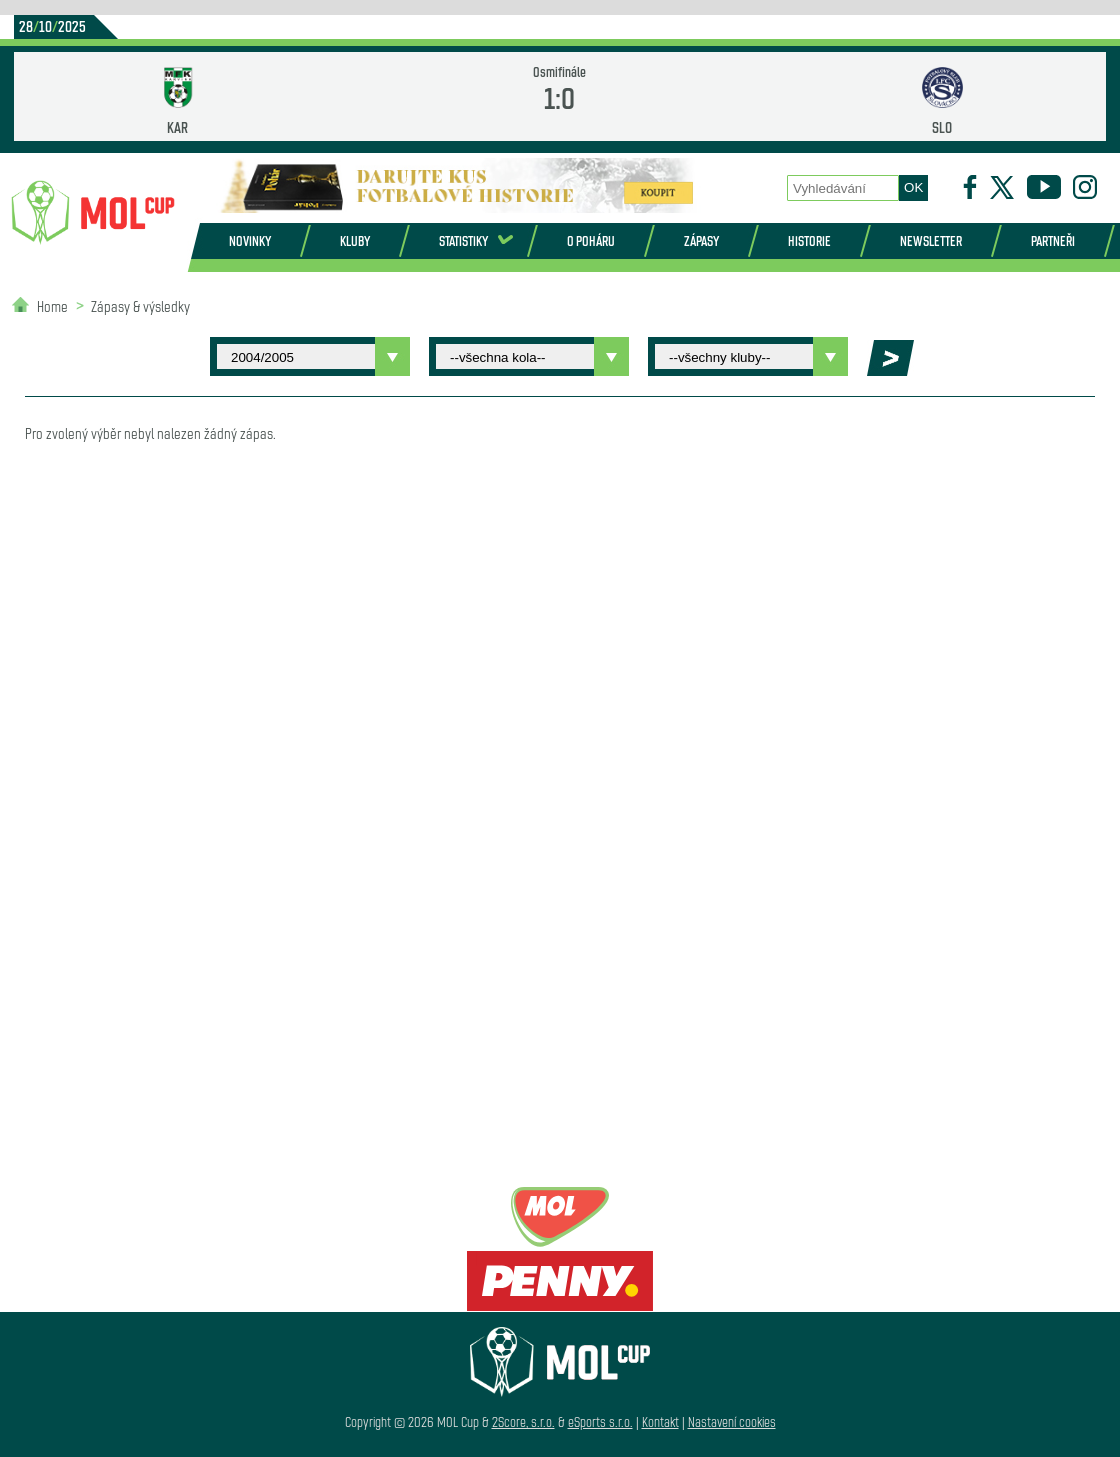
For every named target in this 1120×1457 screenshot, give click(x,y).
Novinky (250, 240)
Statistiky (463, 240)
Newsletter (931, 240)
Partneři (1053, 240)
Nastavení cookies (732, 1421)
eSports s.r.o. (600, 1421)
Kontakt (660, 1421)
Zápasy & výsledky (140, 305)
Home (52, 305)
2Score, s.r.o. (523, 1421)
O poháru (591, 240)
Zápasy (701, 240)
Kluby (355, 240)
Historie (809, 240)
